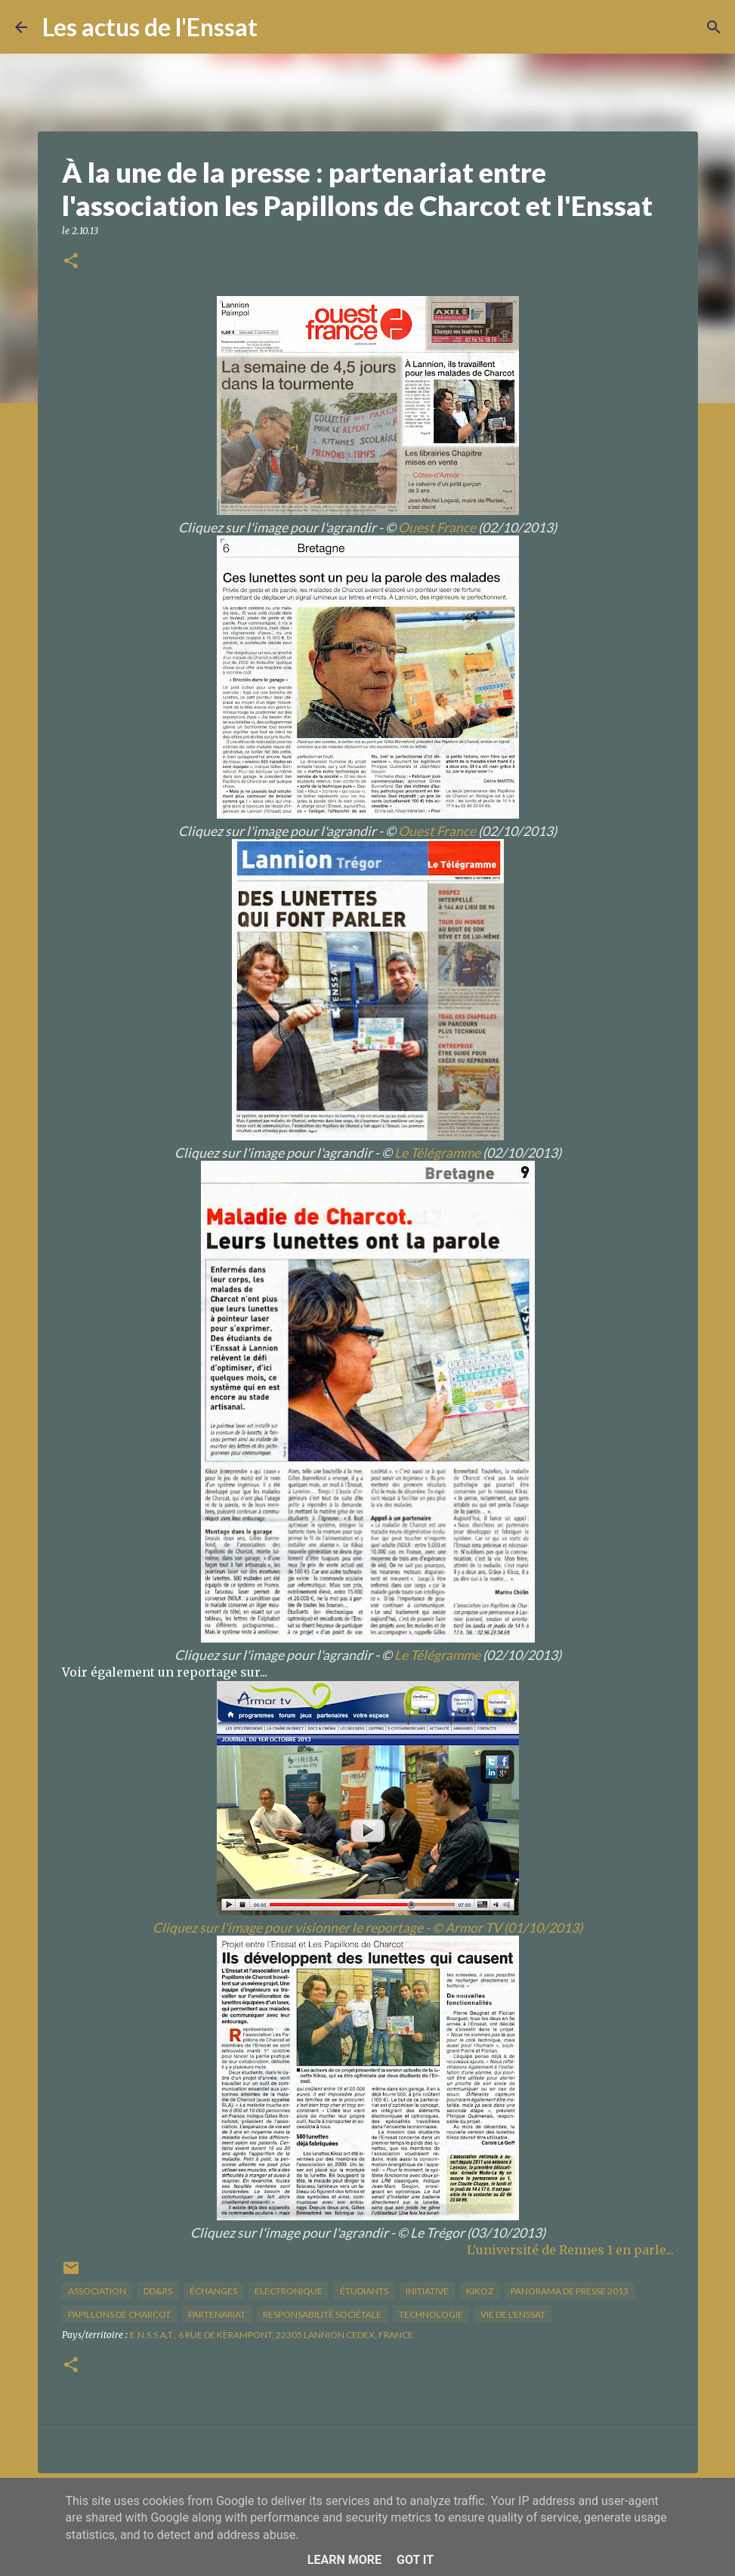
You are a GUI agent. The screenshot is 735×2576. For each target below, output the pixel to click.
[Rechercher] (279, 27)
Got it (415, 2560)
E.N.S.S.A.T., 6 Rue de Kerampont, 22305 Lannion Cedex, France (271, 2334)
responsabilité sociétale (322, 2314)
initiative (427, 2291)
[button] (71, 261)
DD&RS (158, 2291)
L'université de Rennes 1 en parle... (570, 2249)
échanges (213, 2291)
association (97, 2291)
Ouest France (437, 527)
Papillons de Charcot (119, 2314)
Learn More (344, 2560)
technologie (431, 2314)
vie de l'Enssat (512, 2314)
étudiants (364, 2291)
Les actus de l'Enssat (150, 27)
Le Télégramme (437, 1153)
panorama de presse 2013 (569, 2291)
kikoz (479, 2291)
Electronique (289, 2291)
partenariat (217, 2314)
